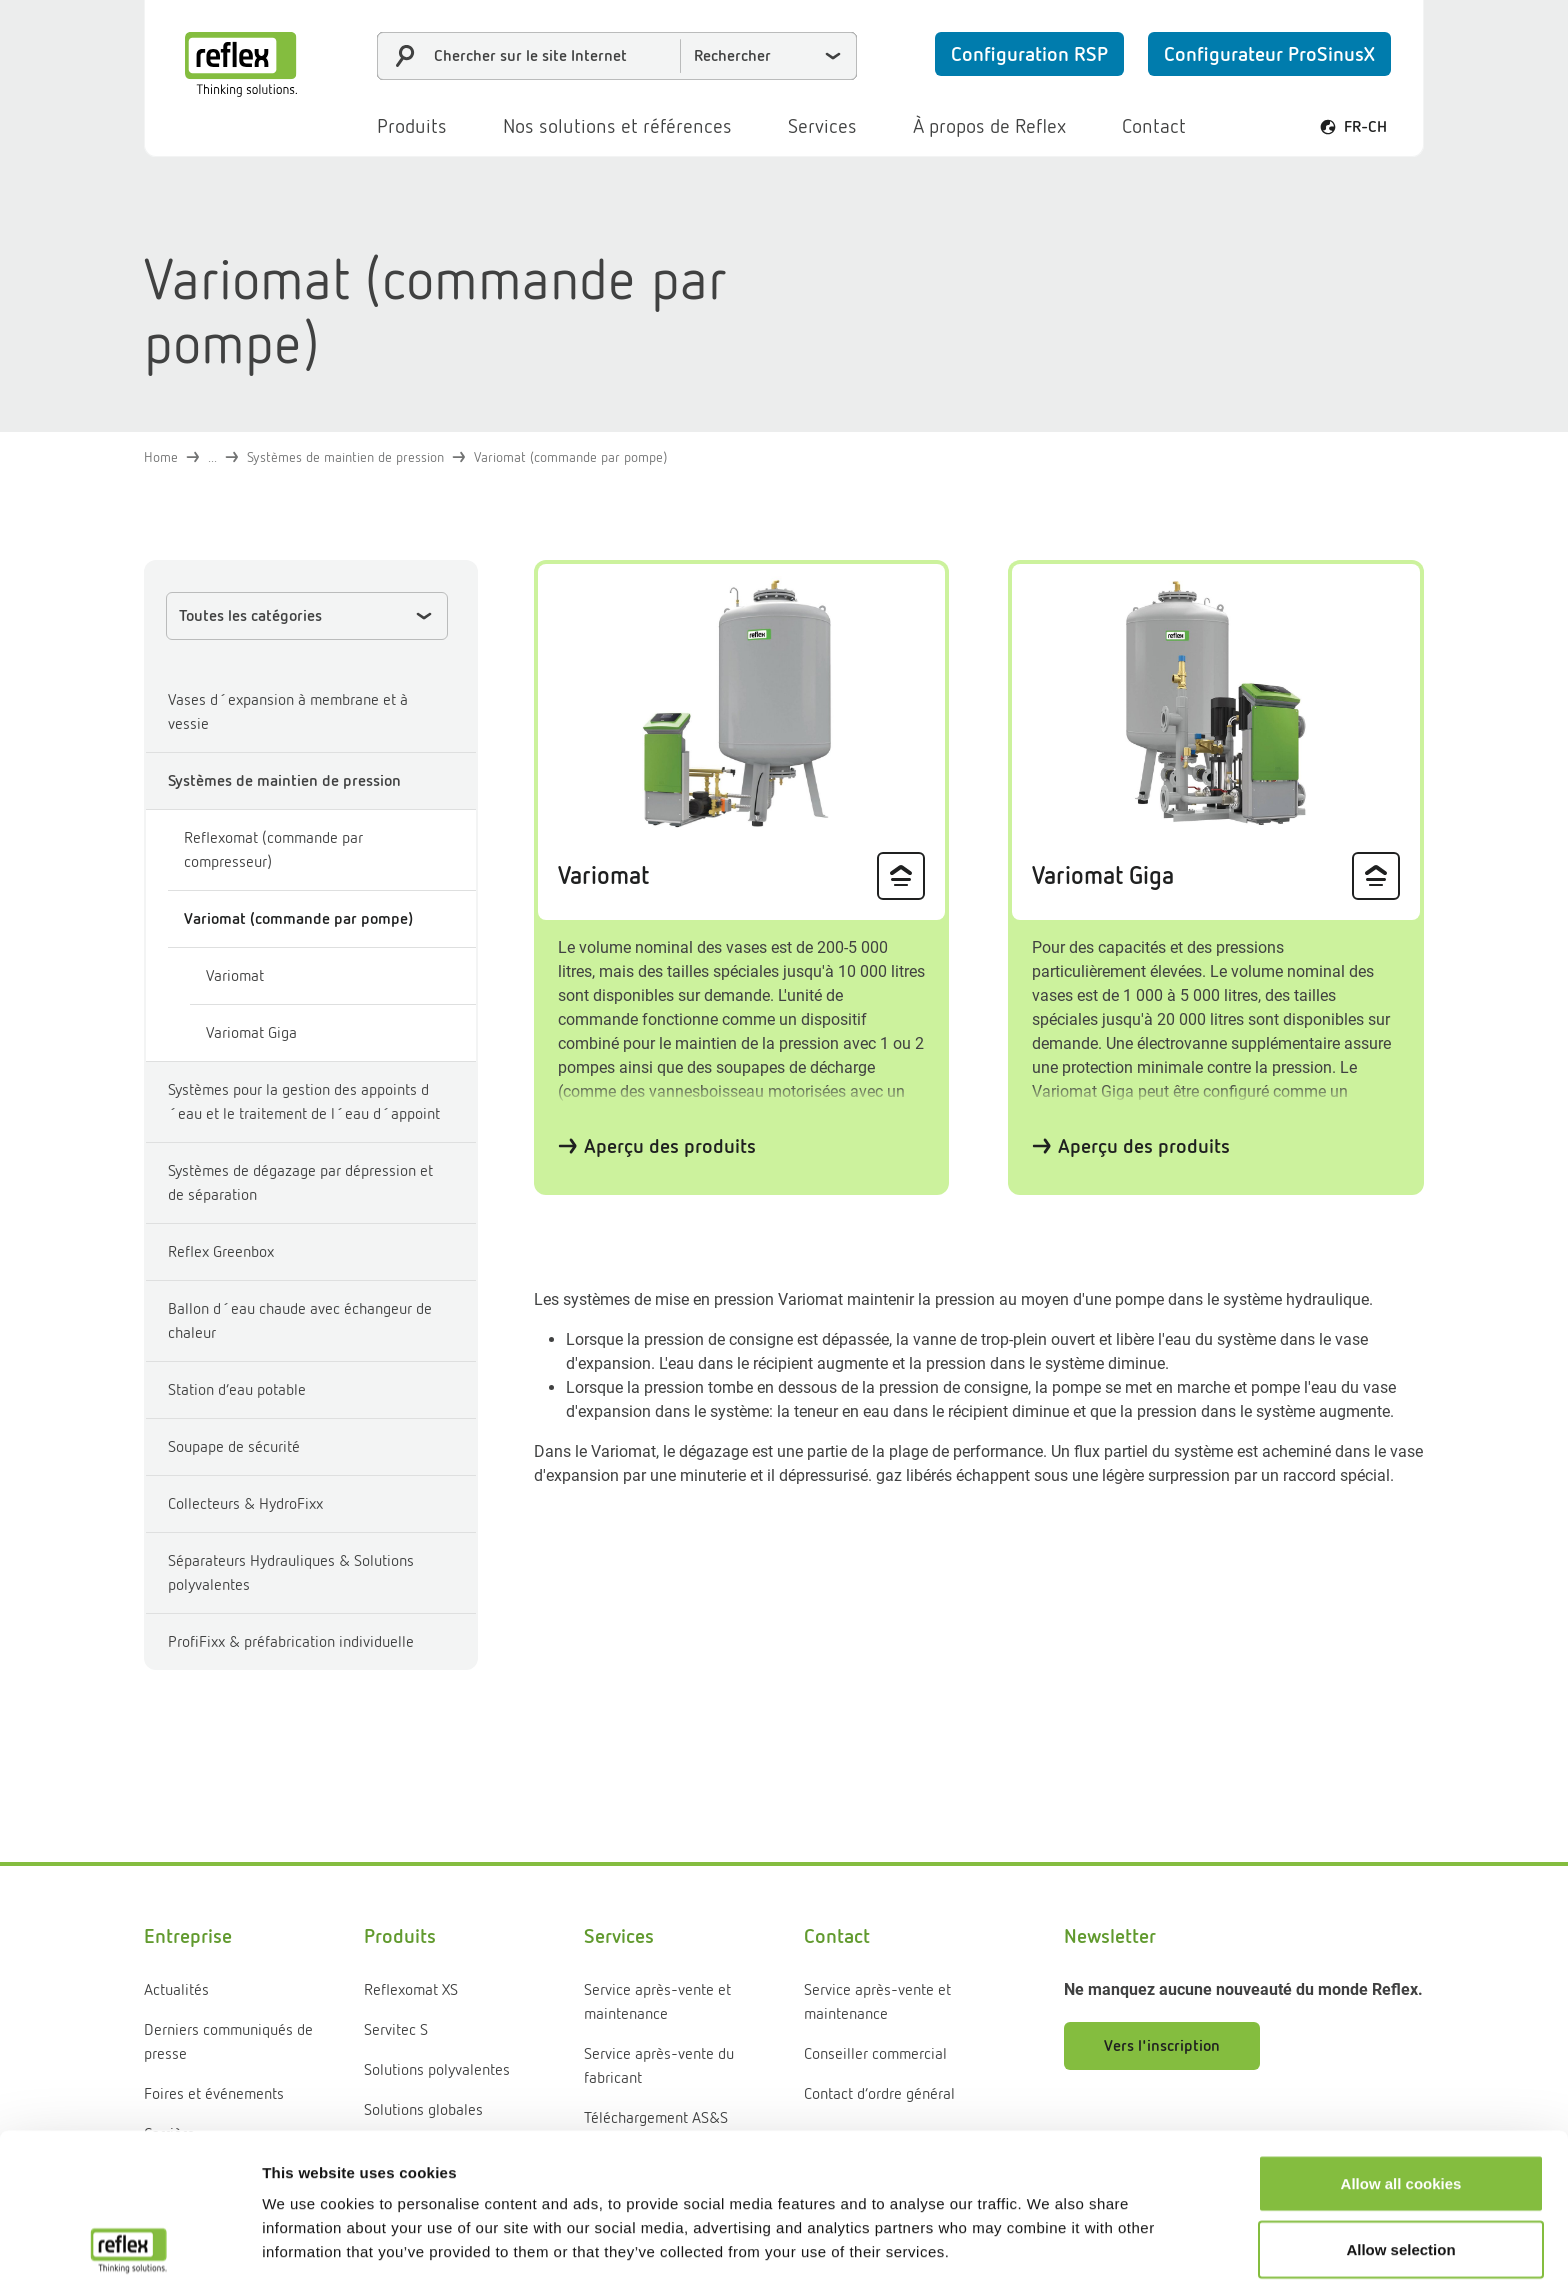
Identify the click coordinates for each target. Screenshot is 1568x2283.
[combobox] (617, 56)
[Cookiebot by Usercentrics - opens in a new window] (129, 2244)
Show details (1049, 2243)
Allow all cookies (1401, 2036)
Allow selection (1400, 2102)
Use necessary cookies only (1401, 2167)
